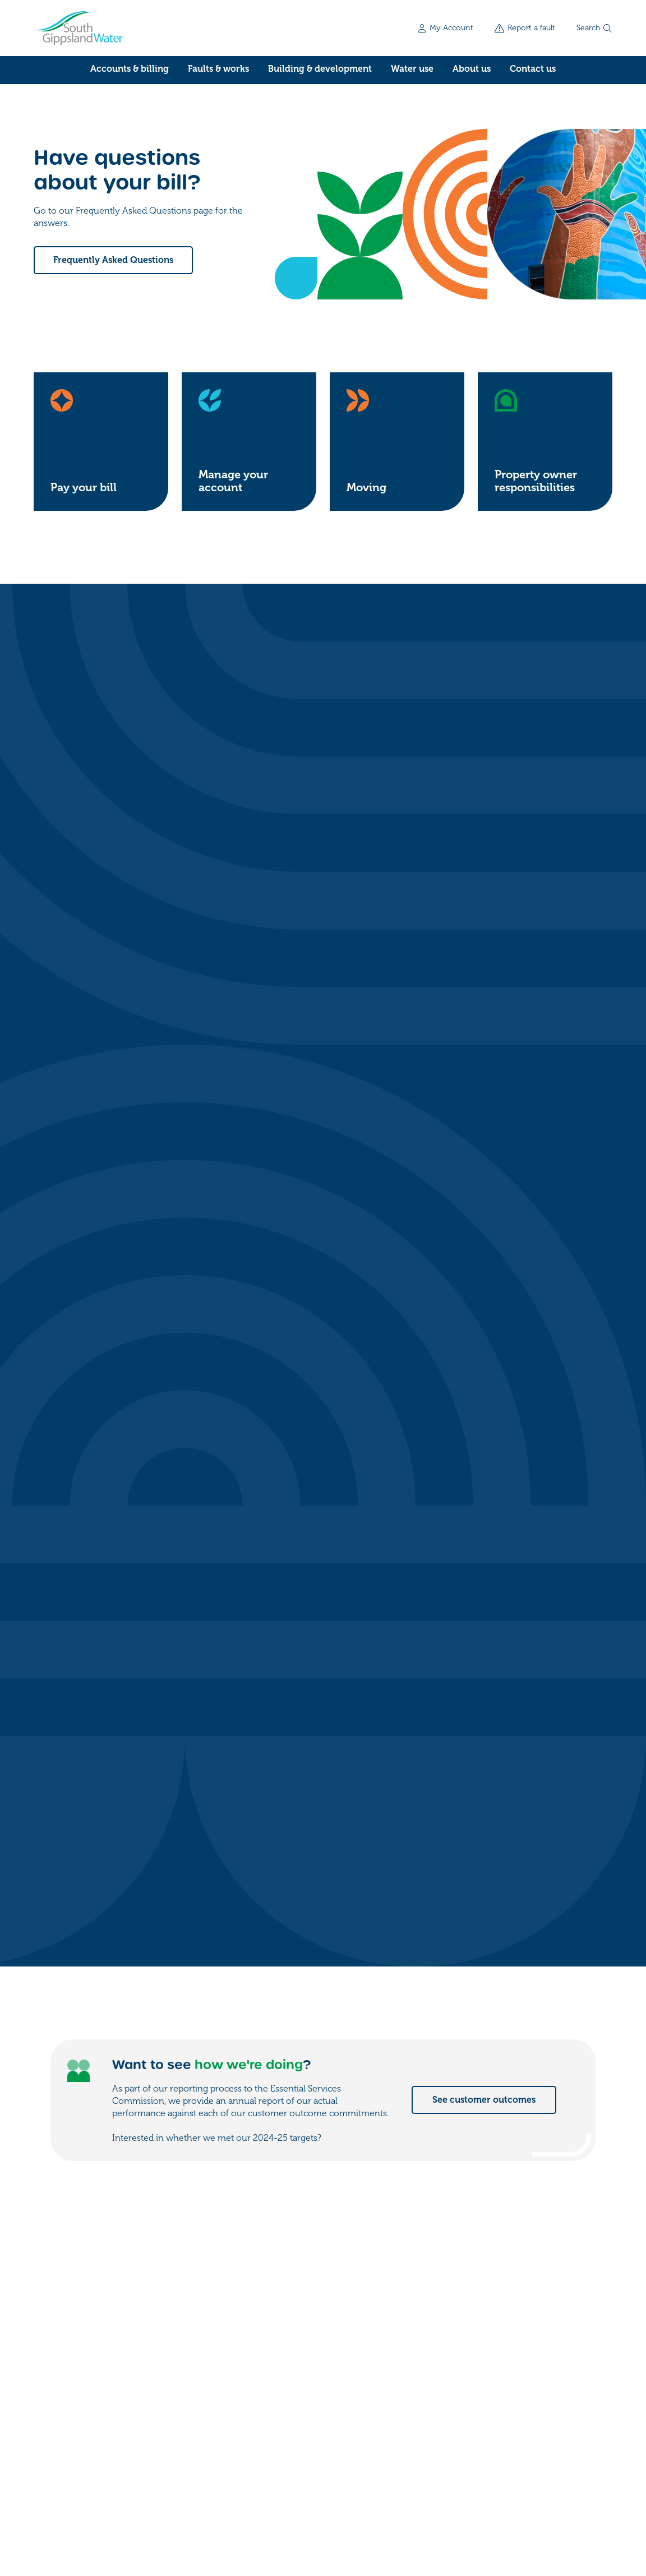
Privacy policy (163, 2505)
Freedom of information (78, 2505)
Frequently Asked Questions (113, 260)
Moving (366, 487)
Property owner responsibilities (536, 481)
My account (499, 2369)
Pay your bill (83, 487)
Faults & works (218, 69)
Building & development (320, 69)
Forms (487, 2391)
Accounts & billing (129, 69)
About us (472, 69)
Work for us (499, 2414)
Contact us (533, 69)
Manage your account (233, 481)
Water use (412, 69)
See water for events (492, 1821)
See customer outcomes (484, 1121)
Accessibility (227, 2505)
